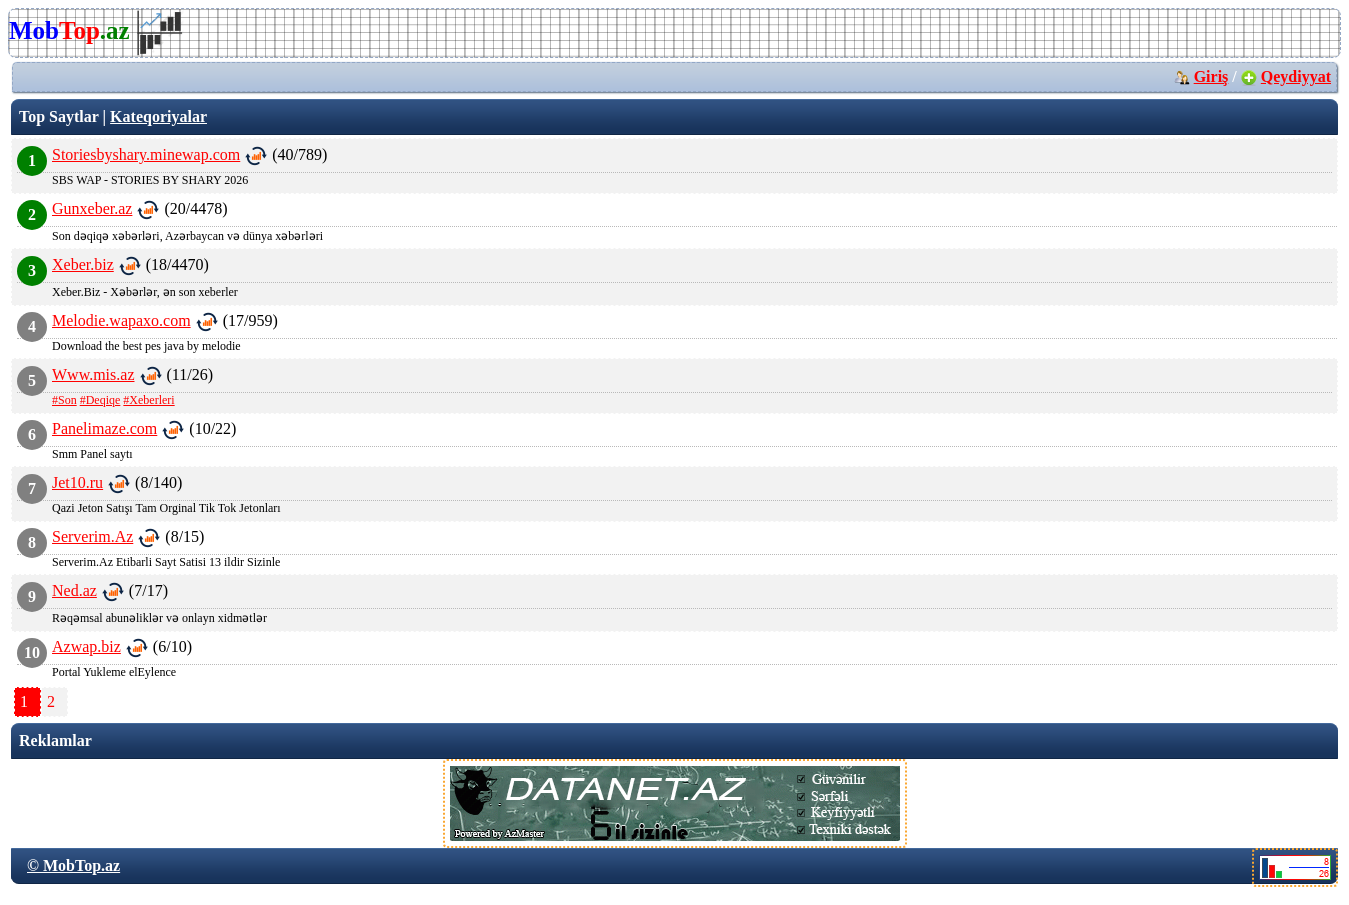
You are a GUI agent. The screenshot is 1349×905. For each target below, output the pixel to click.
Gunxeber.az (92, 208)
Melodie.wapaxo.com (121, 320)
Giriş (1211, 76)
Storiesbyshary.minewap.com (146, 154)
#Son (64, 400)
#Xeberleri (148, 400)
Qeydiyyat (1296, 76)
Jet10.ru (77, 482)
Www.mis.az (93, 374)
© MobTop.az (73, 865)
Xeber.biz (83, 264)
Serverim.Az (92, 536)
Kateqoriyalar (158, 116)
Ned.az (74, 590)
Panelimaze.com (104, 428)
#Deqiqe (100, 400)
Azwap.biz (86, 646)
